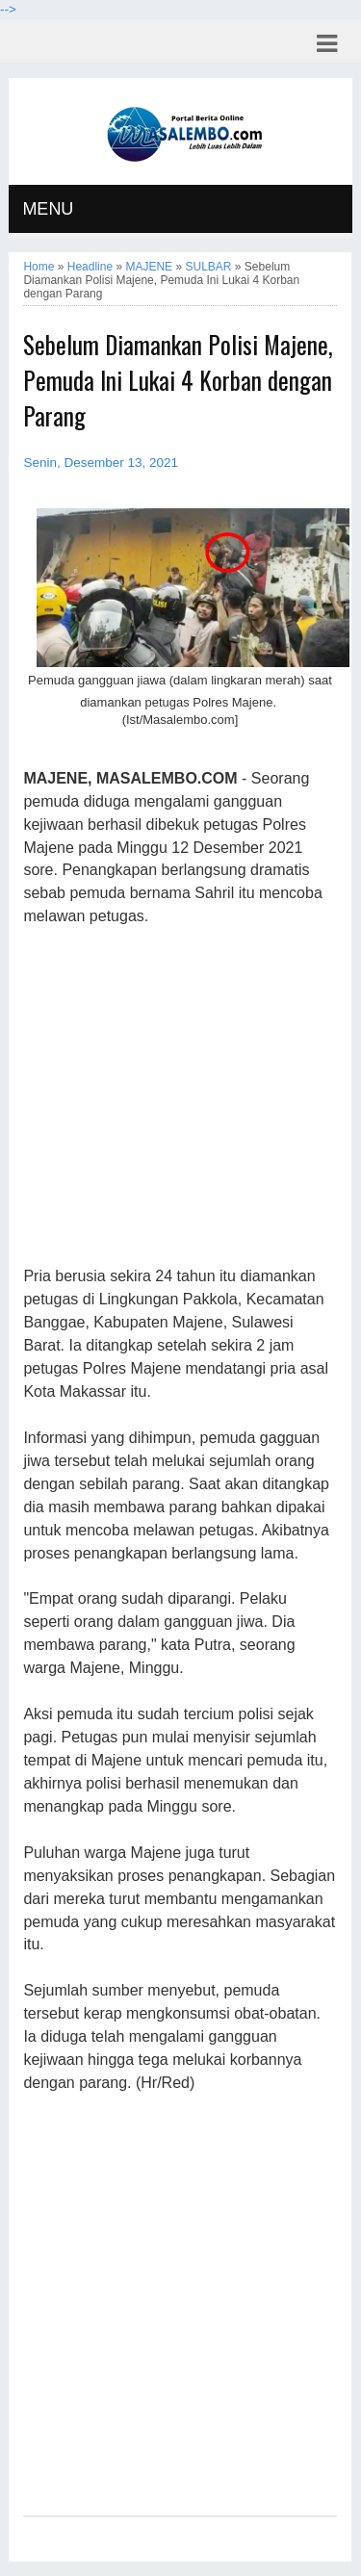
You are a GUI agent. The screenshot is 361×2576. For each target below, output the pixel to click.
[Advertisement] (179, 1097)
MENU (47, 209)
